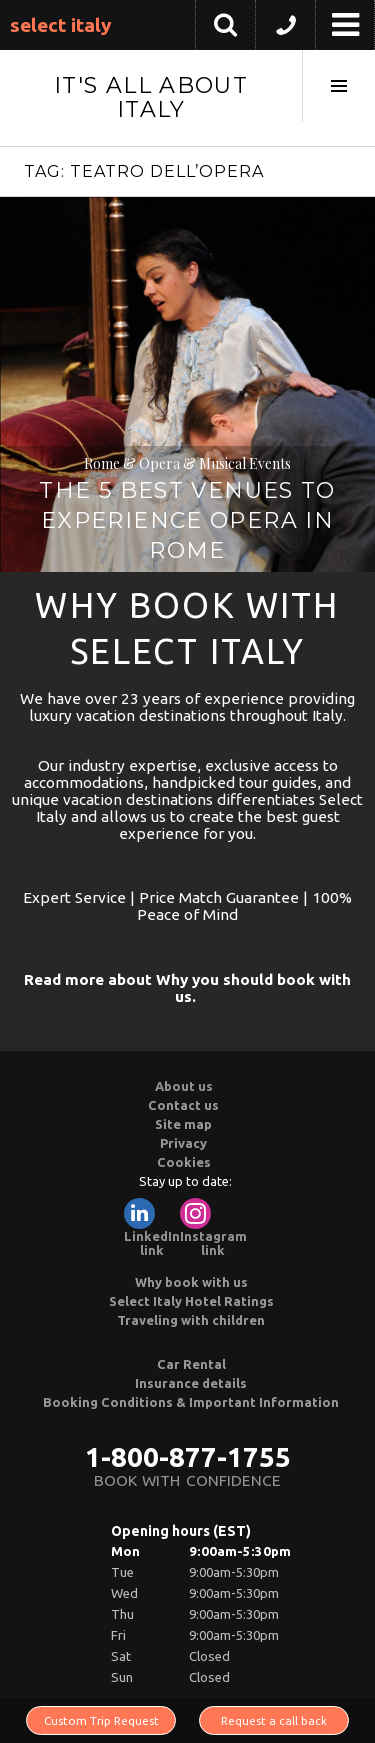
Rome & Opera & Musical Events (187, 463)
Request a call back (274, 1720)
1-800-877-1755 (188, 1456)
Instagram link (213, 1227)
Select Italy (61, 25)
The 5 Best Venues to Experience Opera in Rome (187, 520)
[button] (285, 30)
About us (184, 1086)
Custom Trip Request (101, 1720)
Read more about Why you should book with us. (187, 988)
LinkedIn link (152, 1227)
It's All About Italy (151, 97)
